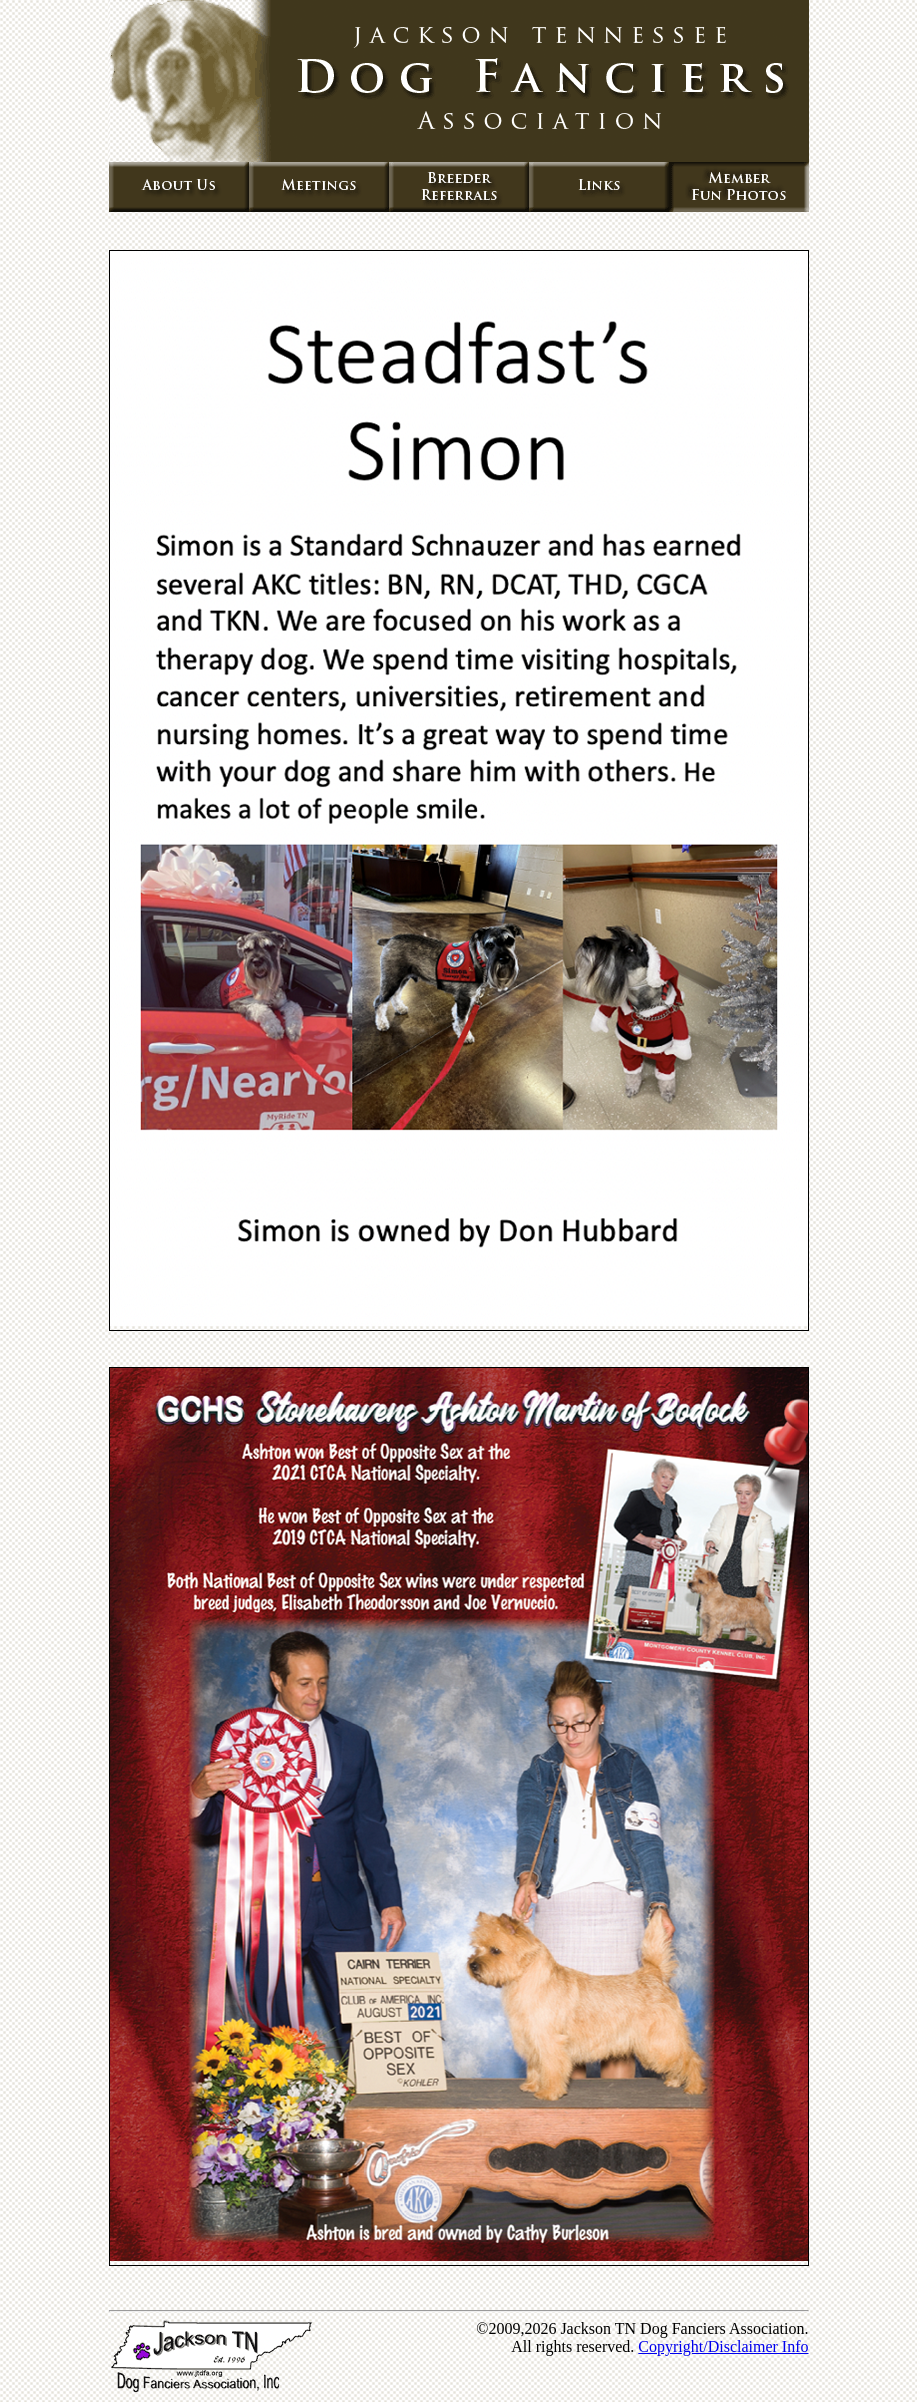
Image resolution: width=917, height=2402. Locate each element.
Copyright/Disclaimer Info (723, 2346)
